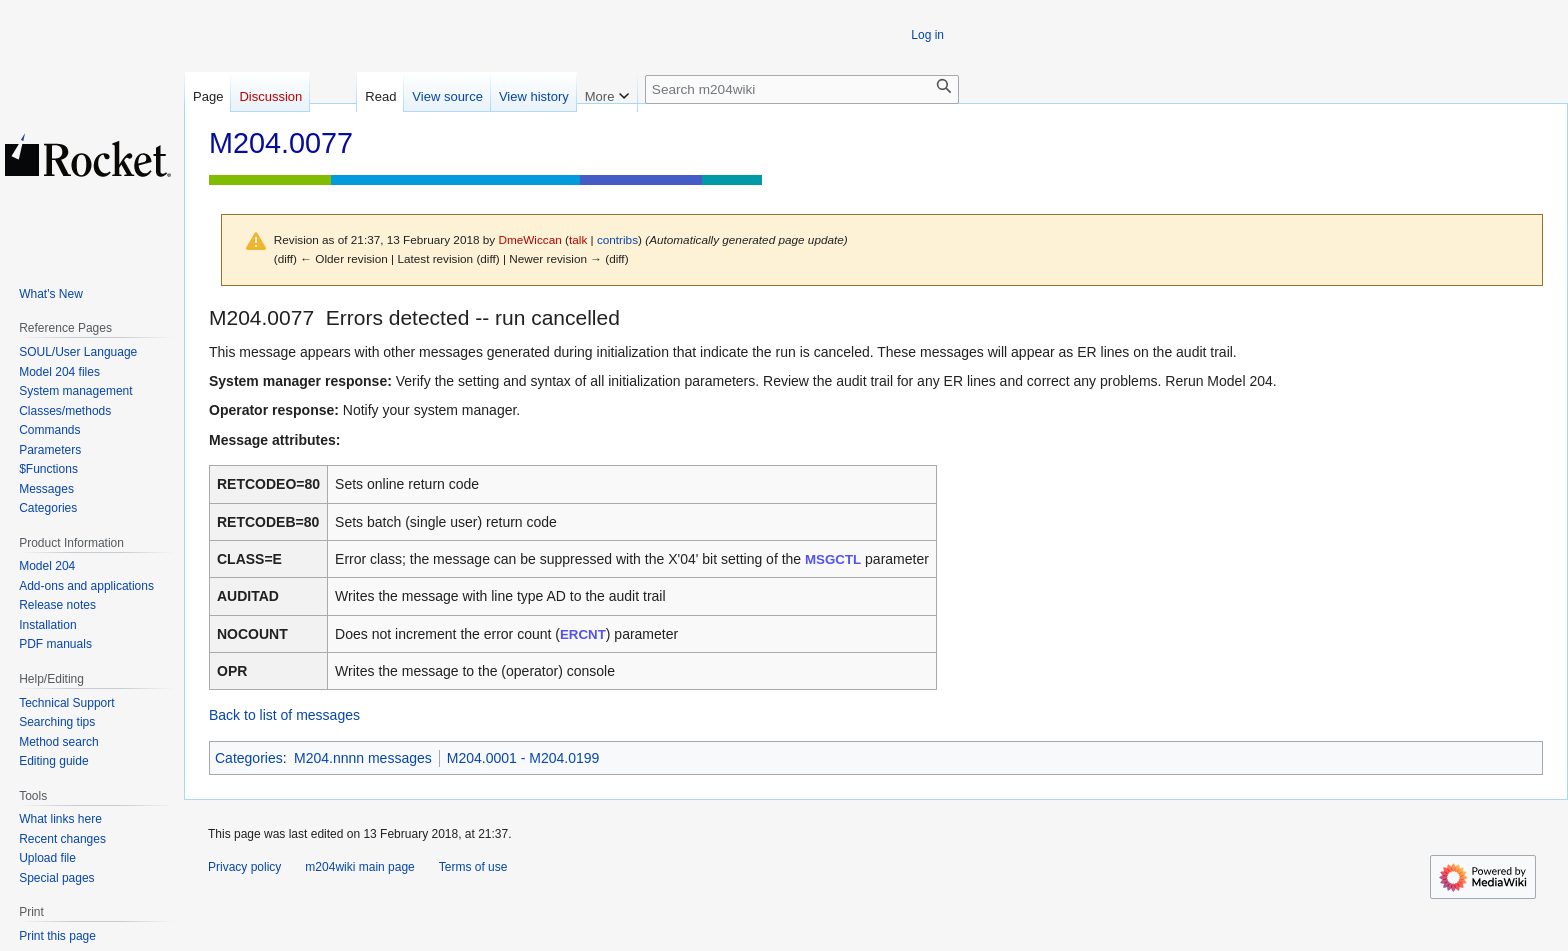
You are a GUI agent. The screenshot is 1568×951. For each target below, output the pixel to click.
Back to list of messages (284, 715)
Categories (249, 758)
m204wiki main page (359, 867)
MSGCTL (833, 559)
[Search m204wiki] (802, 89)
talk (578, 239)
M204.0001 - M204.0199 (523, 758)
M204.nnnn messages (363, 758)
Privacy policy (244, 867)
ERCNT (583, 634)
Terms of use (473, 867)
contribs (617, 239)
